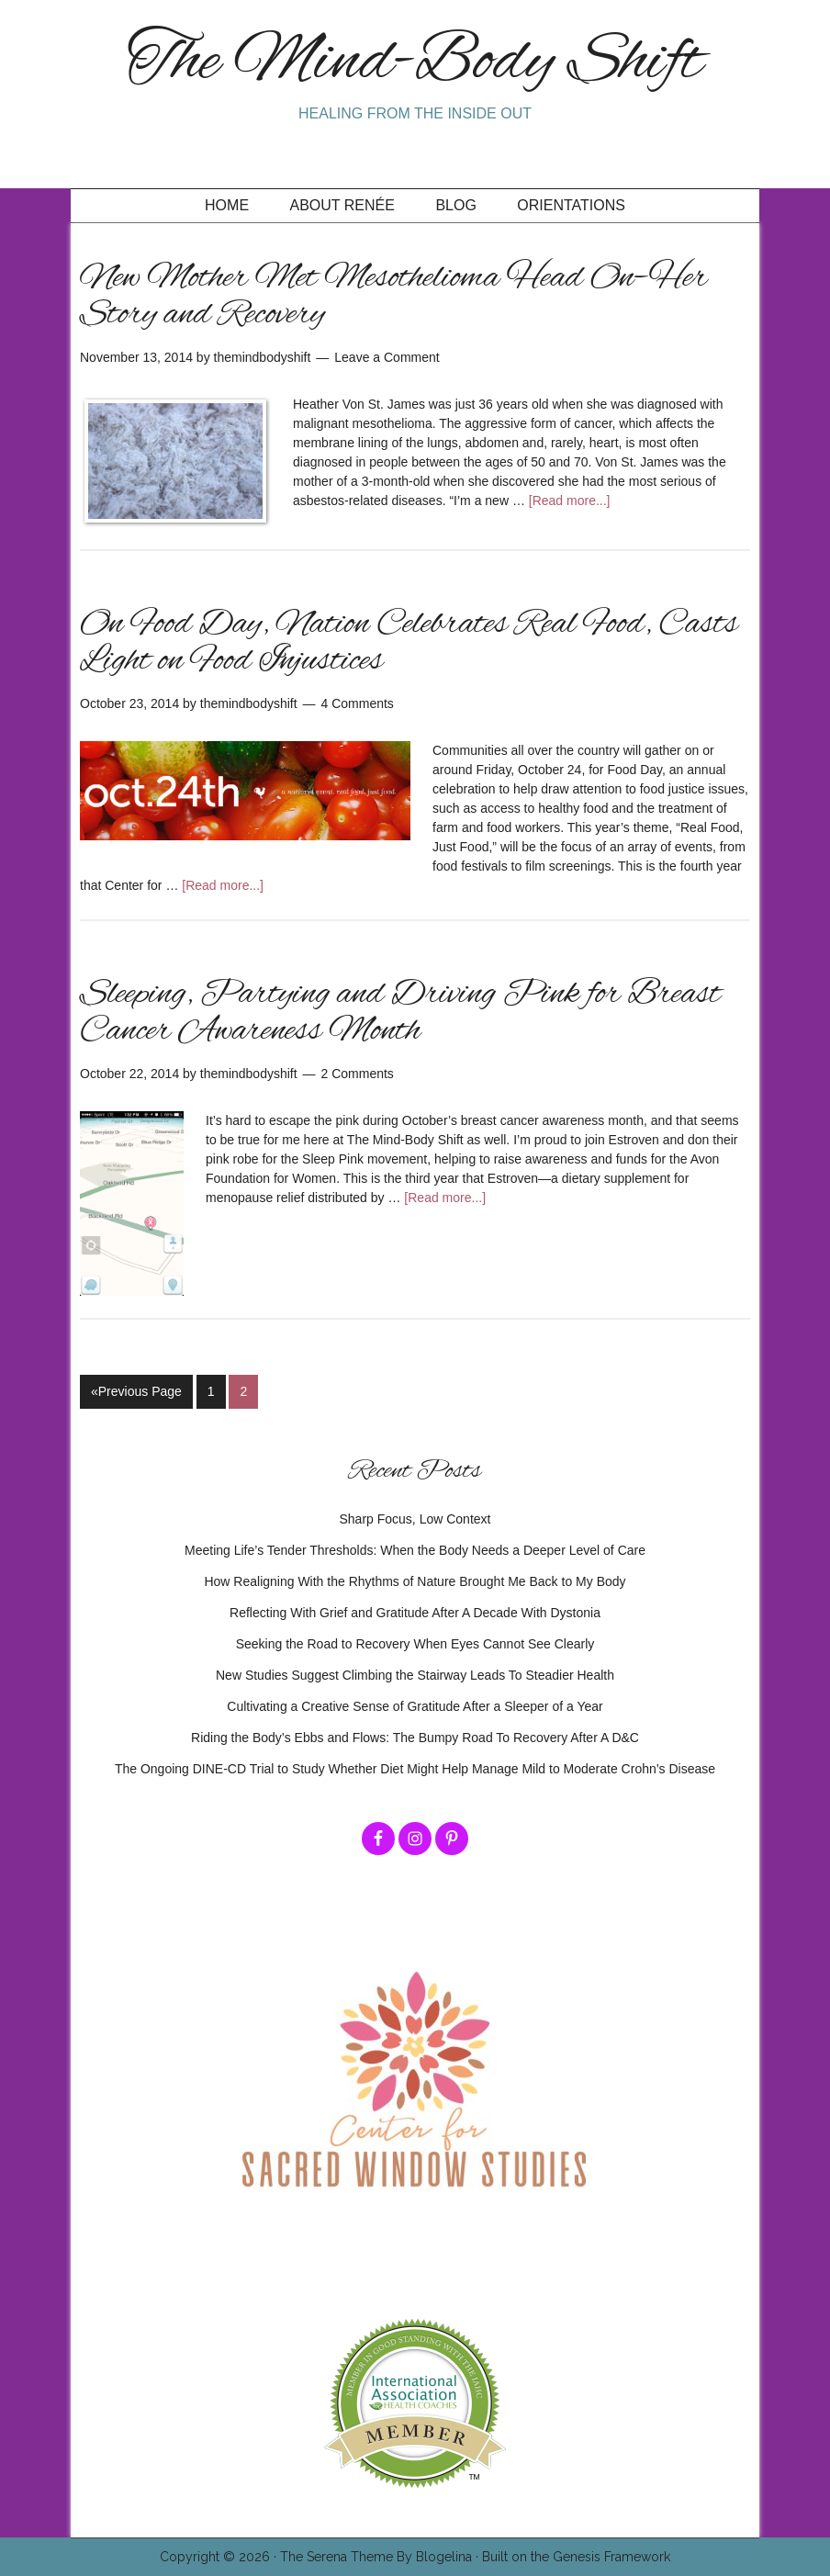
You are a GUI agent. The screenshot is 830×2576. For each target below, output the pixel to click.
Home (227, 205)
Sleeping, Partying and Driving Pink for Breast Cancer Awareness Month (400, 1013)
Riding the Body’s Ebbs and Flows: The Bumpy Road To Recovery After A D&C (415, 1737)
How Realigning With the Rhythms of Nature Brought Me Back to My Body (414, 1581)
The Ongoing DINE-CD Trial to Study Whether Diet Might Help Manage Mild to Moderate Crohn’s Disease (415, 1768)
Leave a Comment (386, 357)
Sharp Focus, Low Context (415, 1519)
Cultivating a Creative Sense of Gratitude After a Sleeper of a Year (414, 1706)
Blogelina (444, 2556)
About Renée (342, 205)
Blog (455, 205)
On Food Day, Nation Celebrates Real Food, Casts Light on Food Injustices (409, 643)
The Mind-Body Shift (415, 62)
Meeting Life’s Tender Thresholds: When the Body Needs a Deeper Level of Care (415, 1550)
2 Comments (357, 1073)
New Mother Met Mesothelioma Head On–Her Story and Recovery (394, 296)
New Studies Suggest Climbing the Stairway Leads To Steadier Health (415, 1675)
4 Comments (357, 703)
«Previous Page (136, 1391)
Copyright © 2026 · (220, 2556)
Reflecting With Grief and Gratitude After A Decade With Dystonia (415, 1612)
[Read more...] (570, 500)
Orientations (571, 205)
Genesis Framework (611, 2556)
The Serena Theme (336, 2556)
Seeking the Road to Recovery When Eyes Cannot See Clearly (415, 1644)
